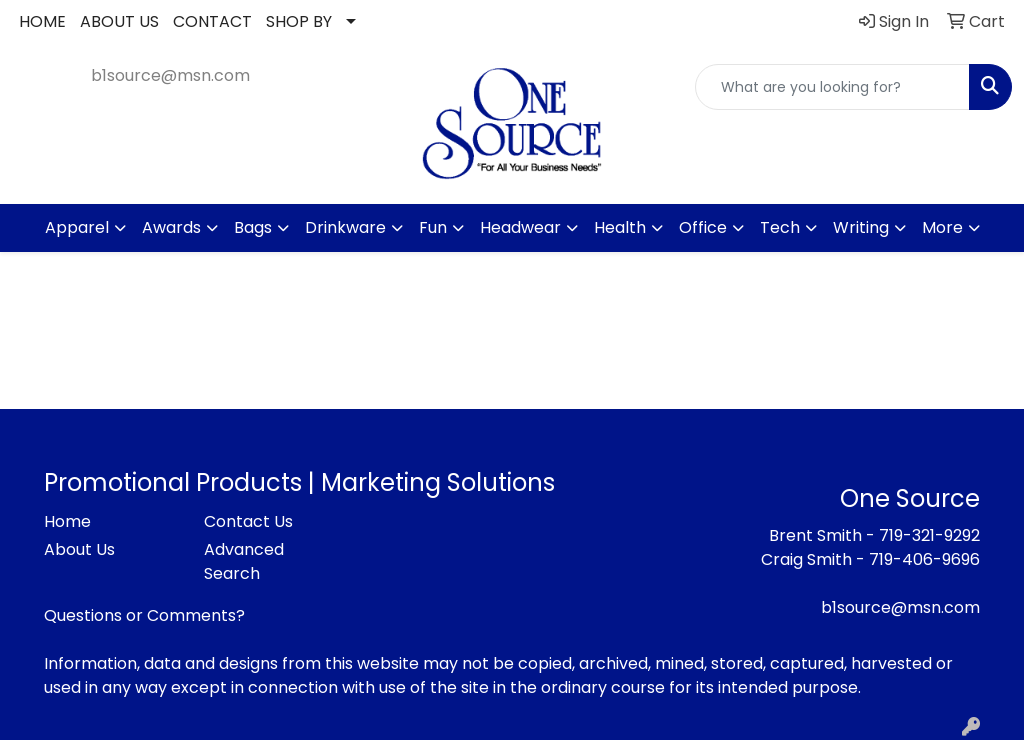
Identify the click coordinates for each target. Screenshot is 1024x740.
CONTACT (212, 21)
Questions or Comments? (144, 615)
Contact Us (248, 521)
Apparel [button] (77, 227)
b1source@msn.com (170, 75)
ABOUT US (119, 21)
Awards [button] (171, 227)
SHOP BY (299, 21)
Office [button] (703, 227)
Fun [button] (433, 227)
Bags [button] (253, 227)
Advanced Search (244, 561)
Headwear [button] (520, 227)
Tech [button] (780, 227)
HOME (42, 21)
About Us (79, 549)
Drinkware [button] (345, 227)
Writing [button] (861, 227)
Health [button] (620, 227)
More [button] (942, 227)
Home (67, 521)
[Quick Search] (832, 87)
